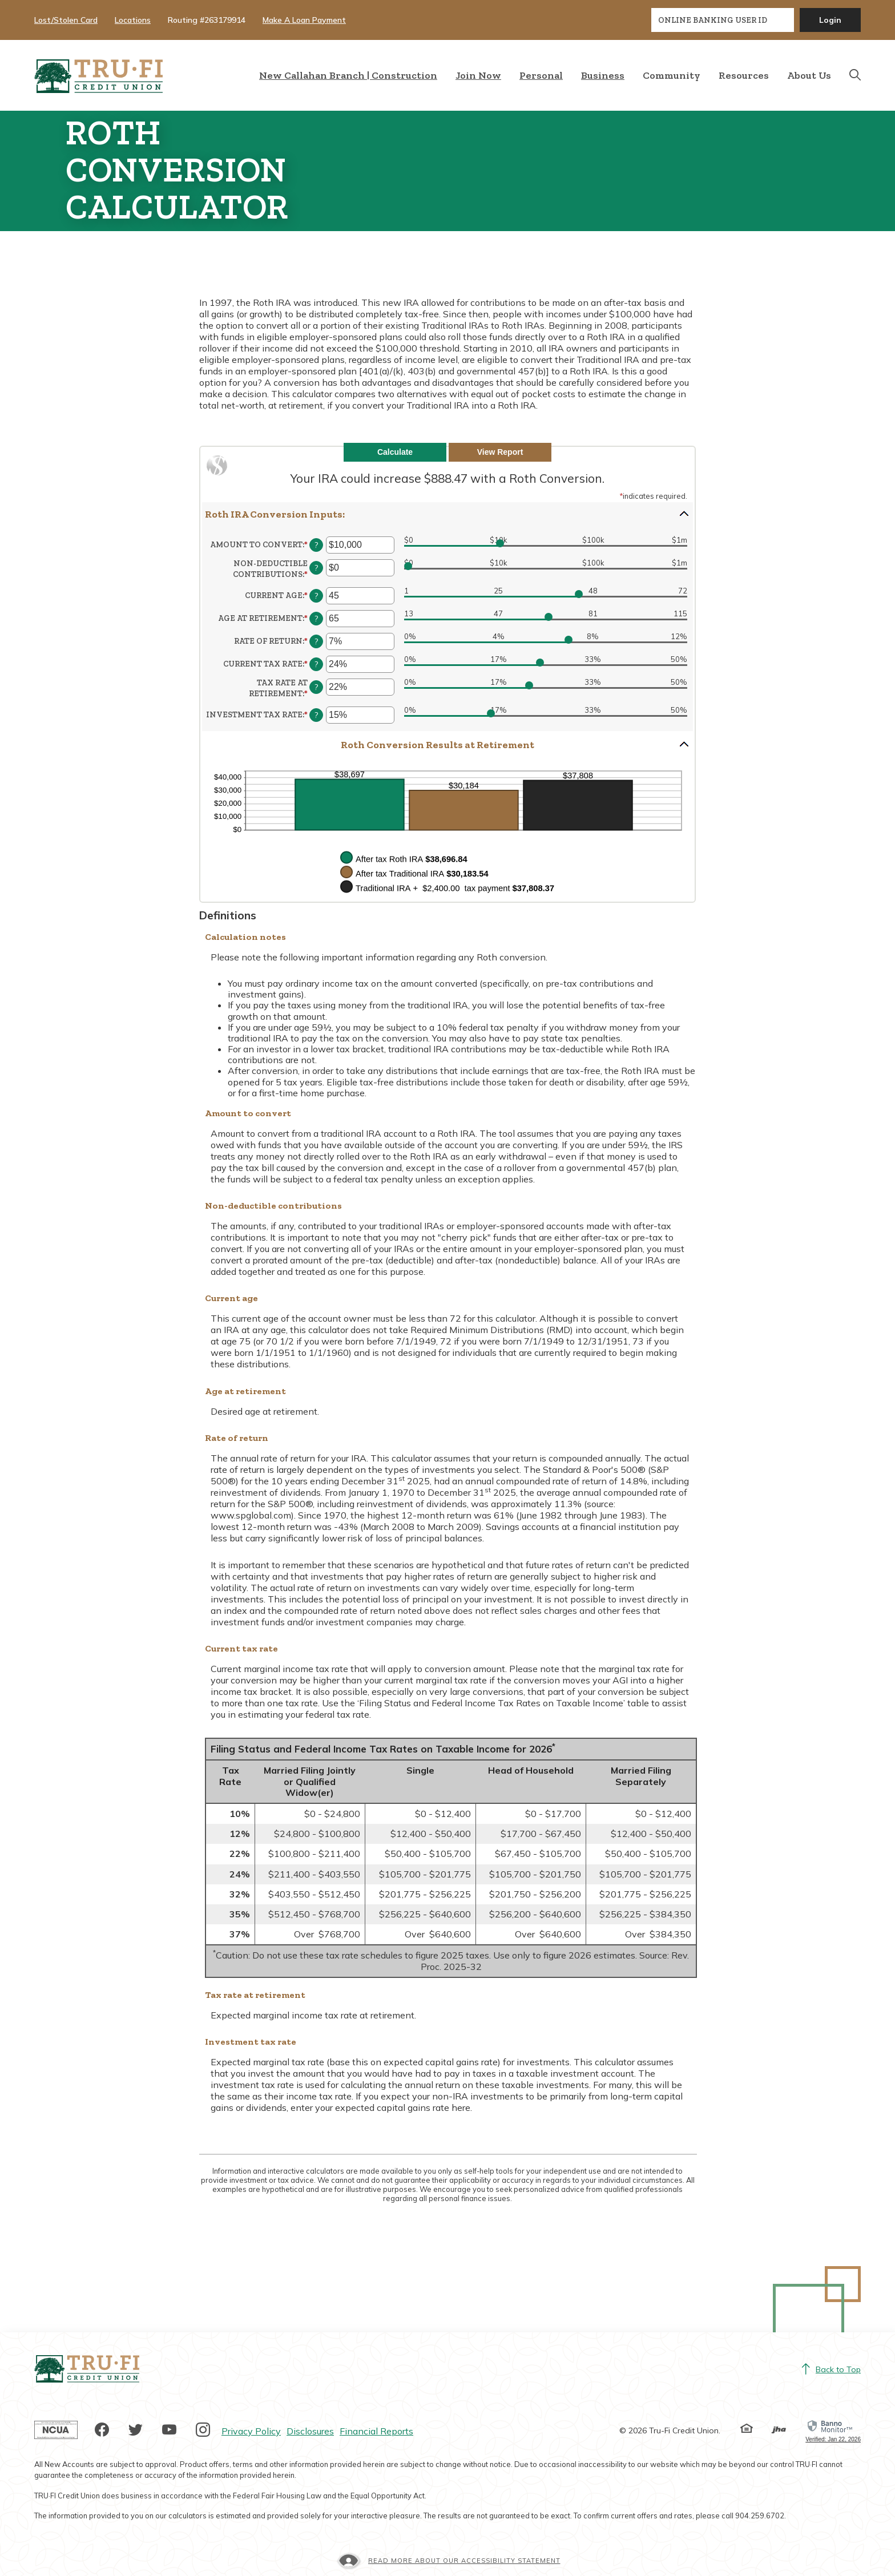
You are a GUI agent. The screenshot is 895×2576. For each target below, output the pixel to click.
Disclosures (310, 2431)
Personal (541, 75)
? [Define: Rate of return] (317, 641)
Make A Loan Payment (304, 20)
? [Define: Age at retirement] (317, 618)
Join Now (478, 75)
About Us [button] (809, 75)
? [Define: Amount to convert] (317, 545)
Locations (133, 20)
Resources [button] (744, 75)
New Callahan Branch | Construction (348, 75)
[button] (447, 513)
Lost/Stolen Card (66, 20)
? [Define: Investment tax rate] (317, 715)
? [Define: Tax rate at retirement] (317, 687)
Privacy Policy (251, 2431)
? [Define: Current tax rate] (317, 664)
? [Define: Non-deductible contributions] (317, 568)
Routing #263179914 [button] (206, 20)
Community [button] (671, 75)
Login (830, 20)
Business (602, 75)
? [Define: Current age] (317, 596)
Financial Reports (376, 2431)
